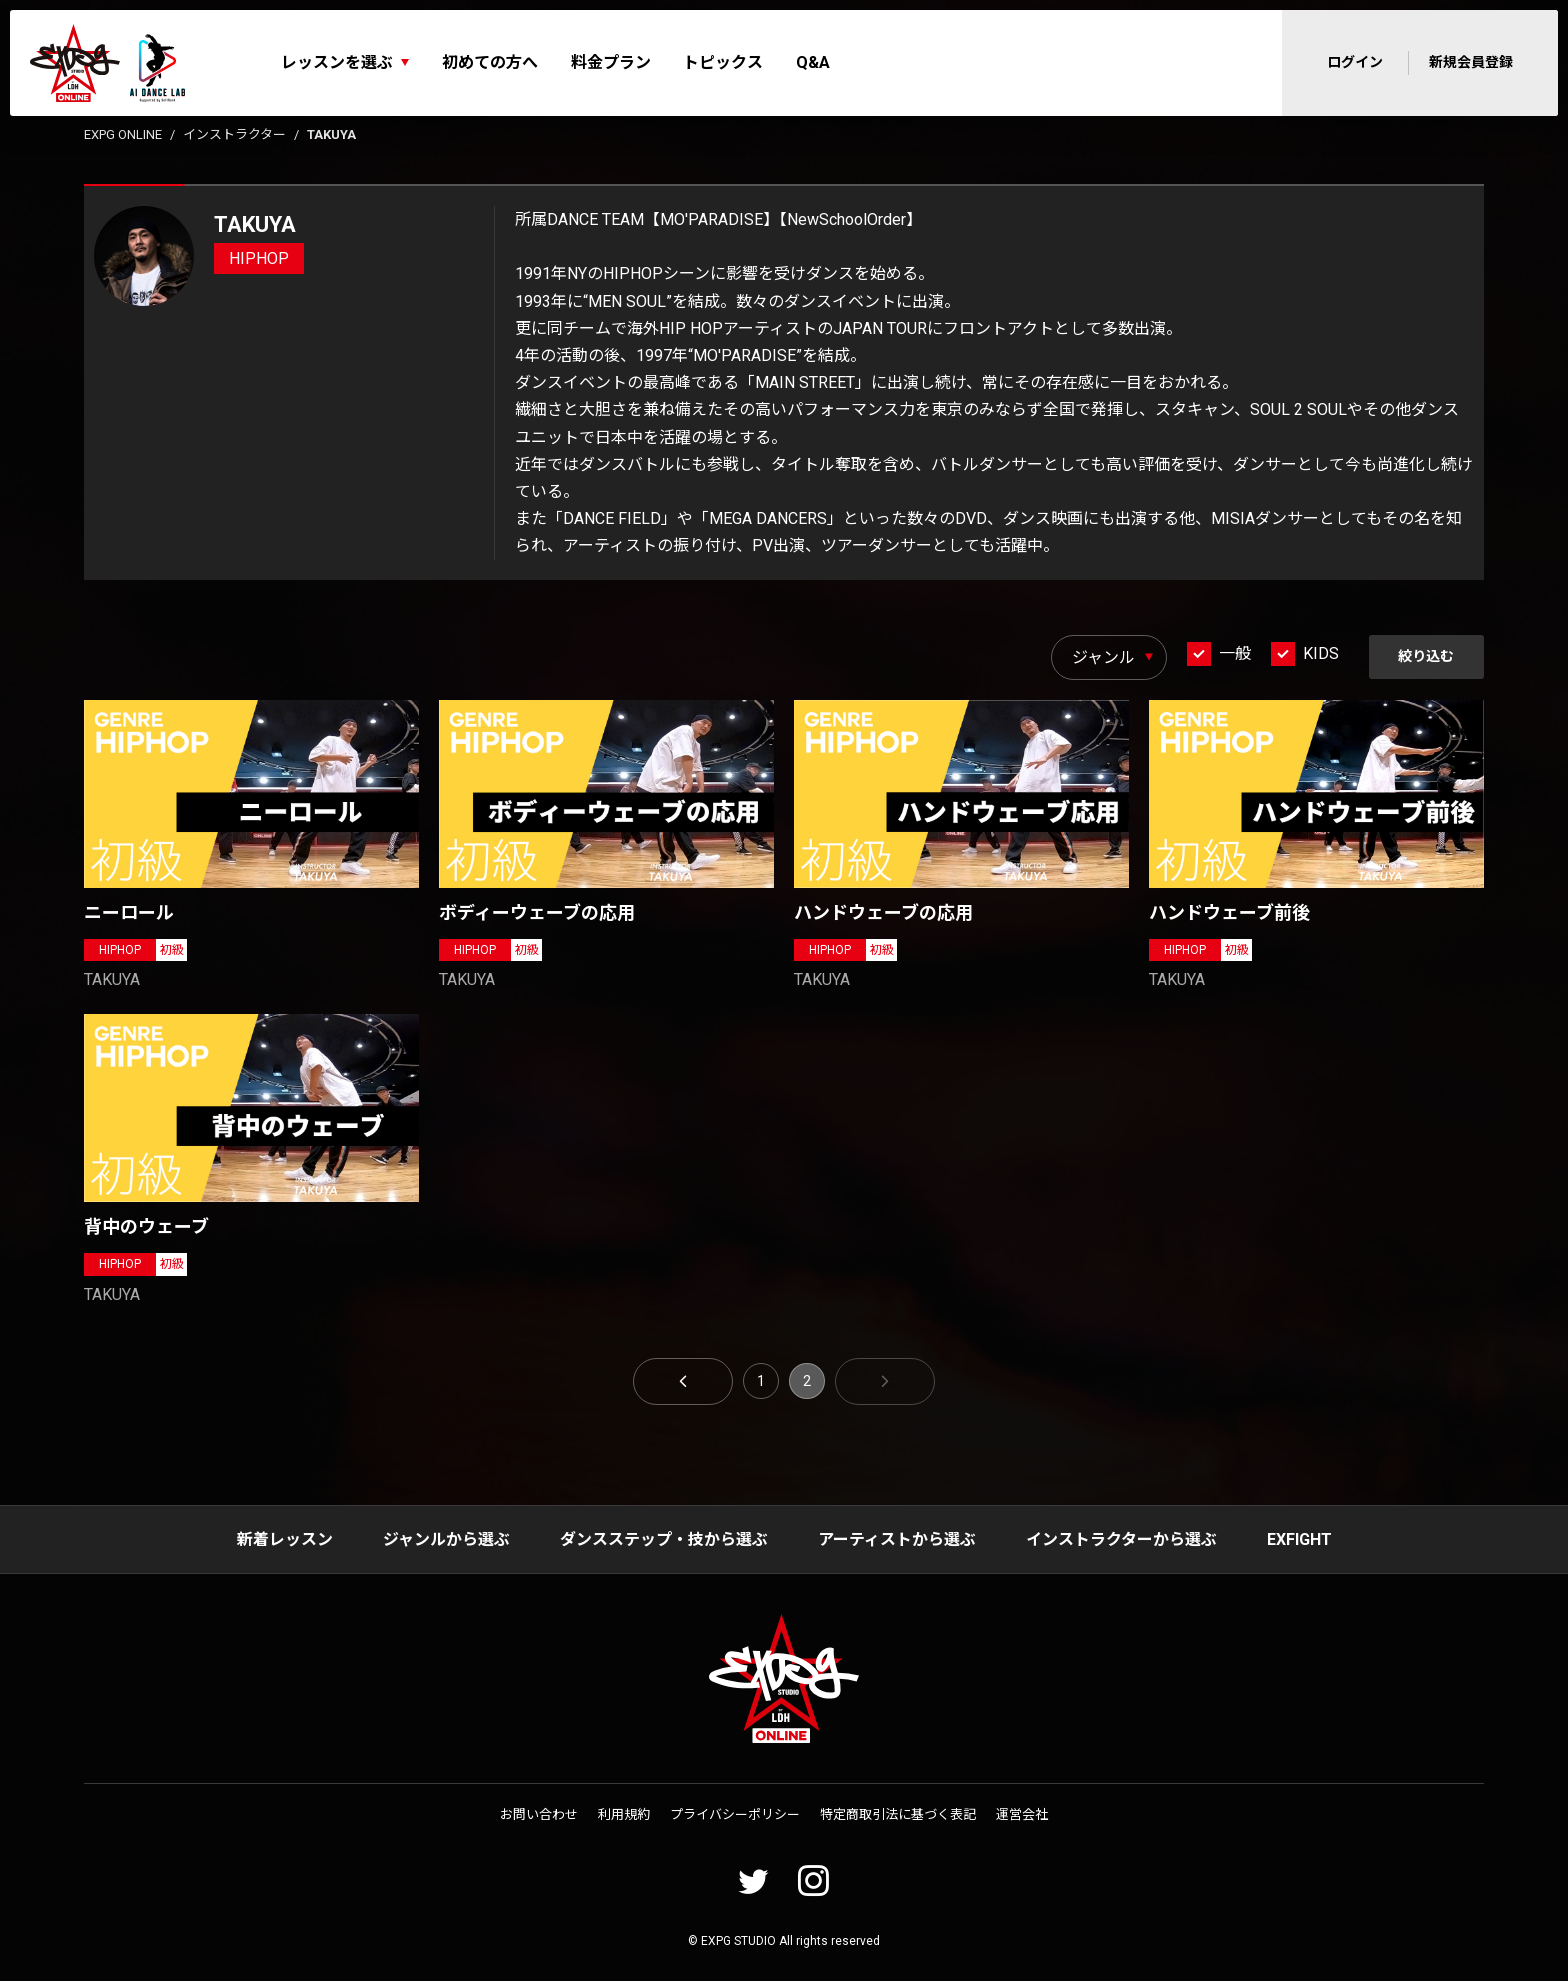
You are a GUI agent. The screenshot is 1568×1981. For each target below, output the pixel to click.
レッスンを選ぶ (337, 62)
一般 (1234, 653)
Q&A (813, 62)
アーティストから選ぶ (897, 1539)
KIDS (1320, 653)
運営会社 (1022, 1815)
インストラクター (234, 134)
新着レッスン (285, 1539)
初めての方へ (490, 62)
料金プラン (611, 62)
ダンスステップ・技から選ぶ (664, 1539)
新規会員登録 (1471, 62)
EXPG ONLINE (123, 134)
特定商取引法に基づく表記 (898, 1815)
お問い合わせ (539, 1815)
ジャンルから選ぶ (446, 1539)
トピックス (723, 62)
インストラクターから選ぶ (1121, 1539)
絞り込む (1426, 656)
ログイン (1355, 62)
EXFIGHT (1299, 1539)
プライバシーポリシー (735, 1815)
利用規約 (624, 1815)
